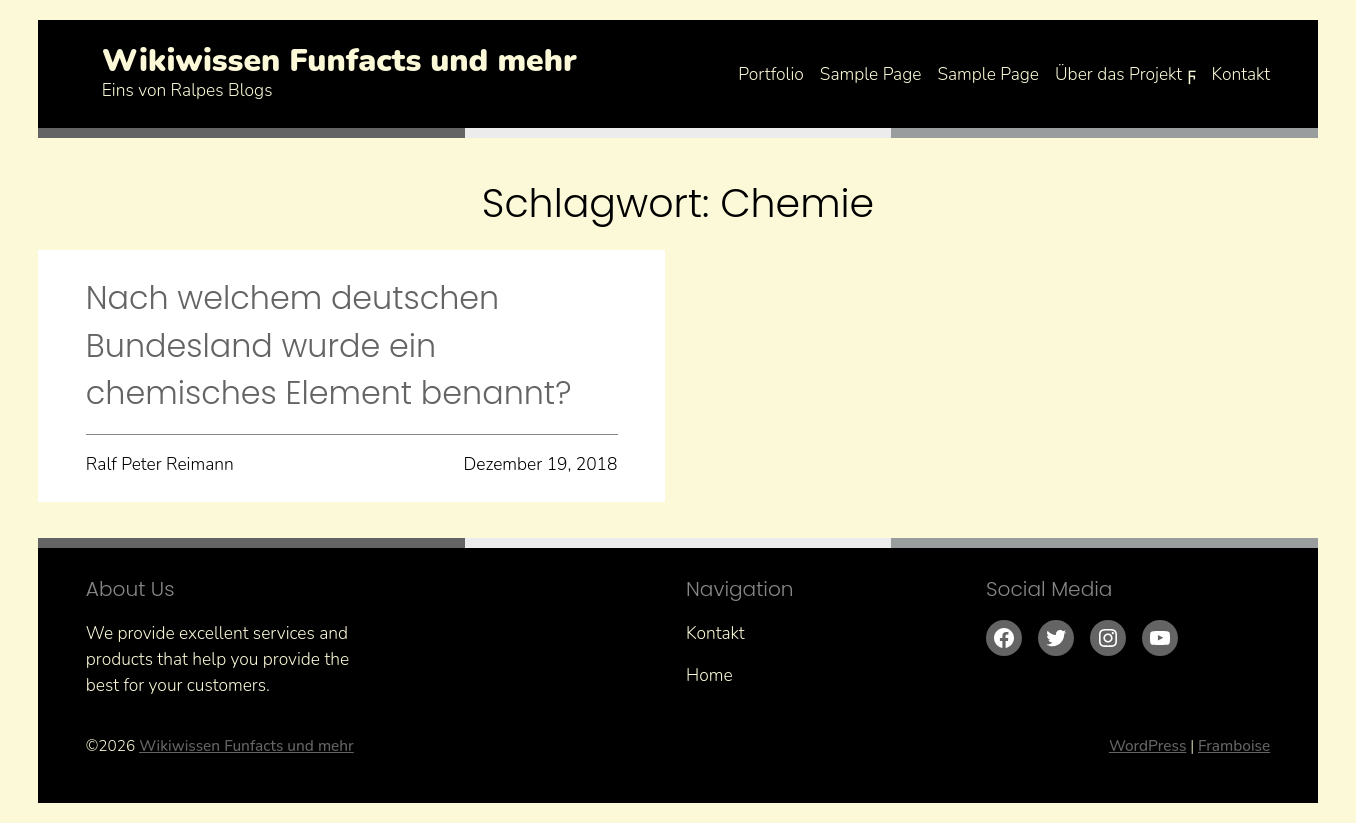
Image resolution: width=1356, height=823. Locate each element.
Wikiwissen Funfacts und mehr (339, 60)
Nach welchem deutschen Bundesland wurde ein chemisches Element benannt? (329, 345)
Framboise (1234, 745)
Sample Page (871, 74)
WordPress (1147, 745)
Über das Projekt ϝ (1125, 74)
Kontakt (1241, 74)
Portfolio (770, 74)
